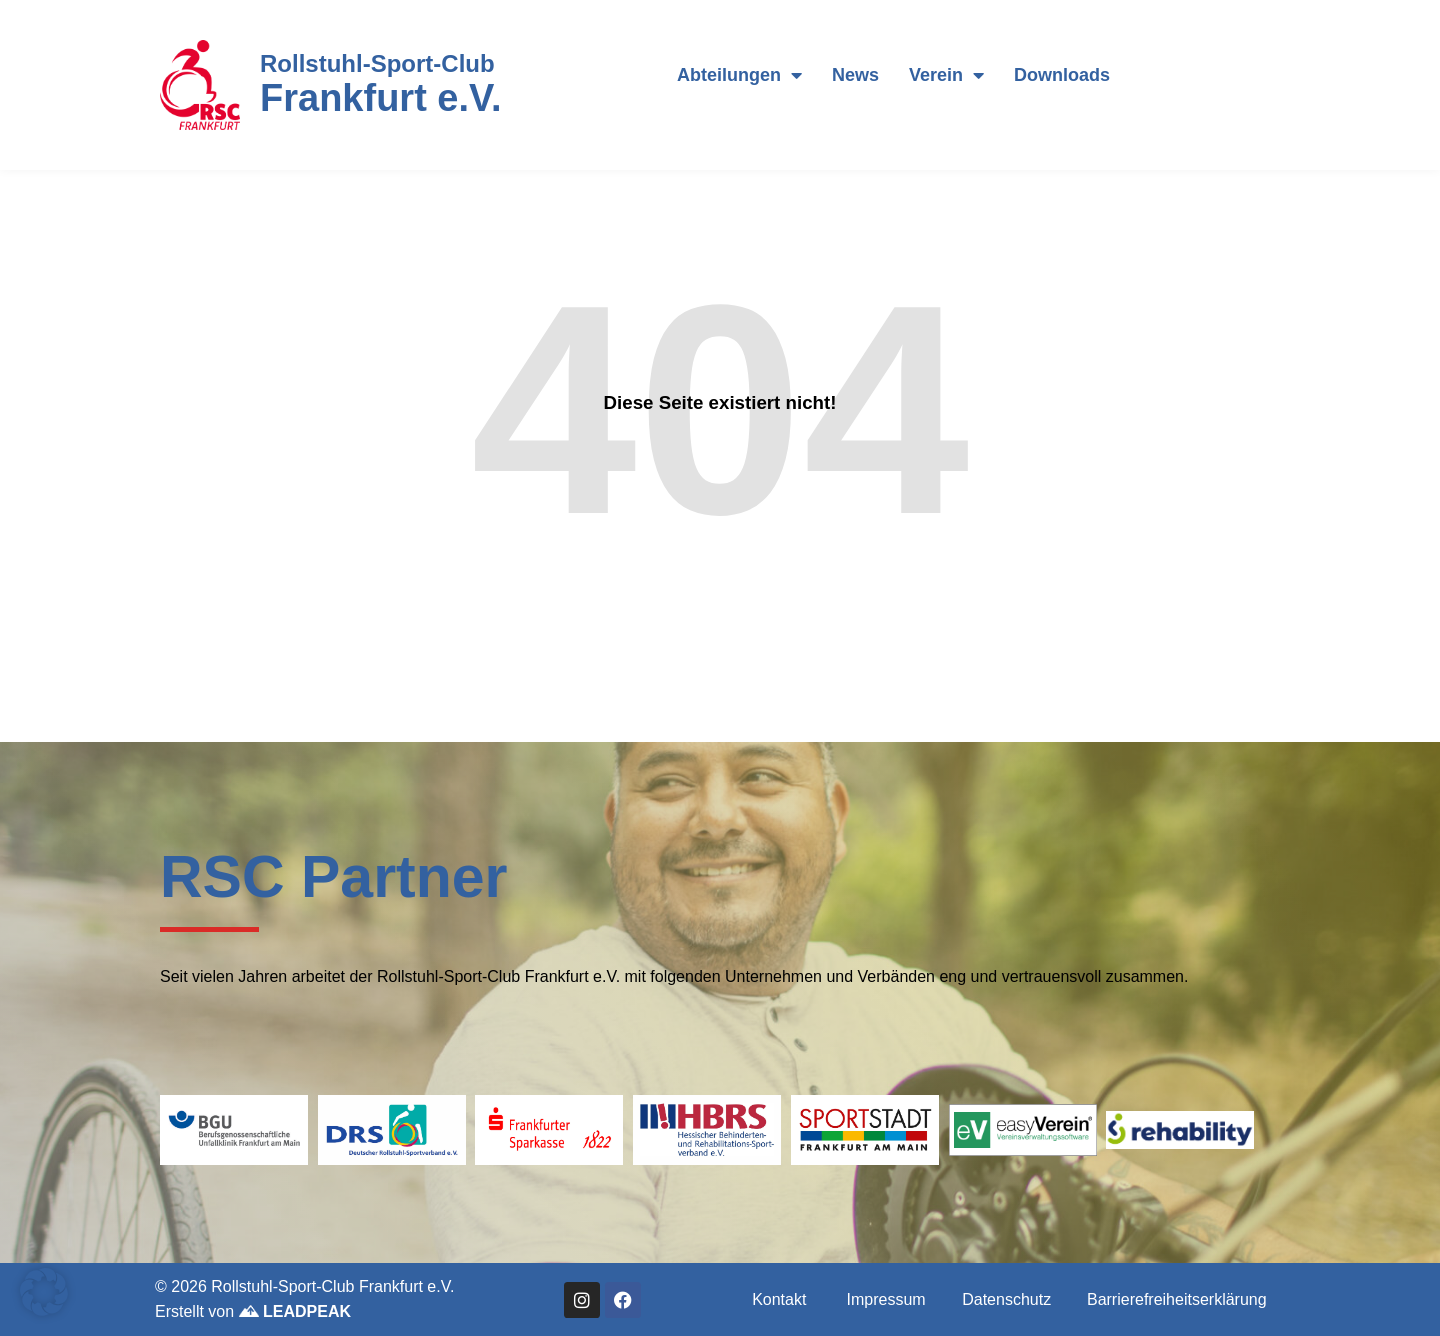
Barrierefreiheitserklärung (1177, 1299)
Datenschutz (1006, 1299)
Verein (946, 75)
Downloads (1062, 75)
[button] (44, 1292)
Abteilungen (739, 75)
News (855, 75)
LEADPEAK (295, 1311)
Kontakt (779, 1299)
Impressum (886, 1299)
